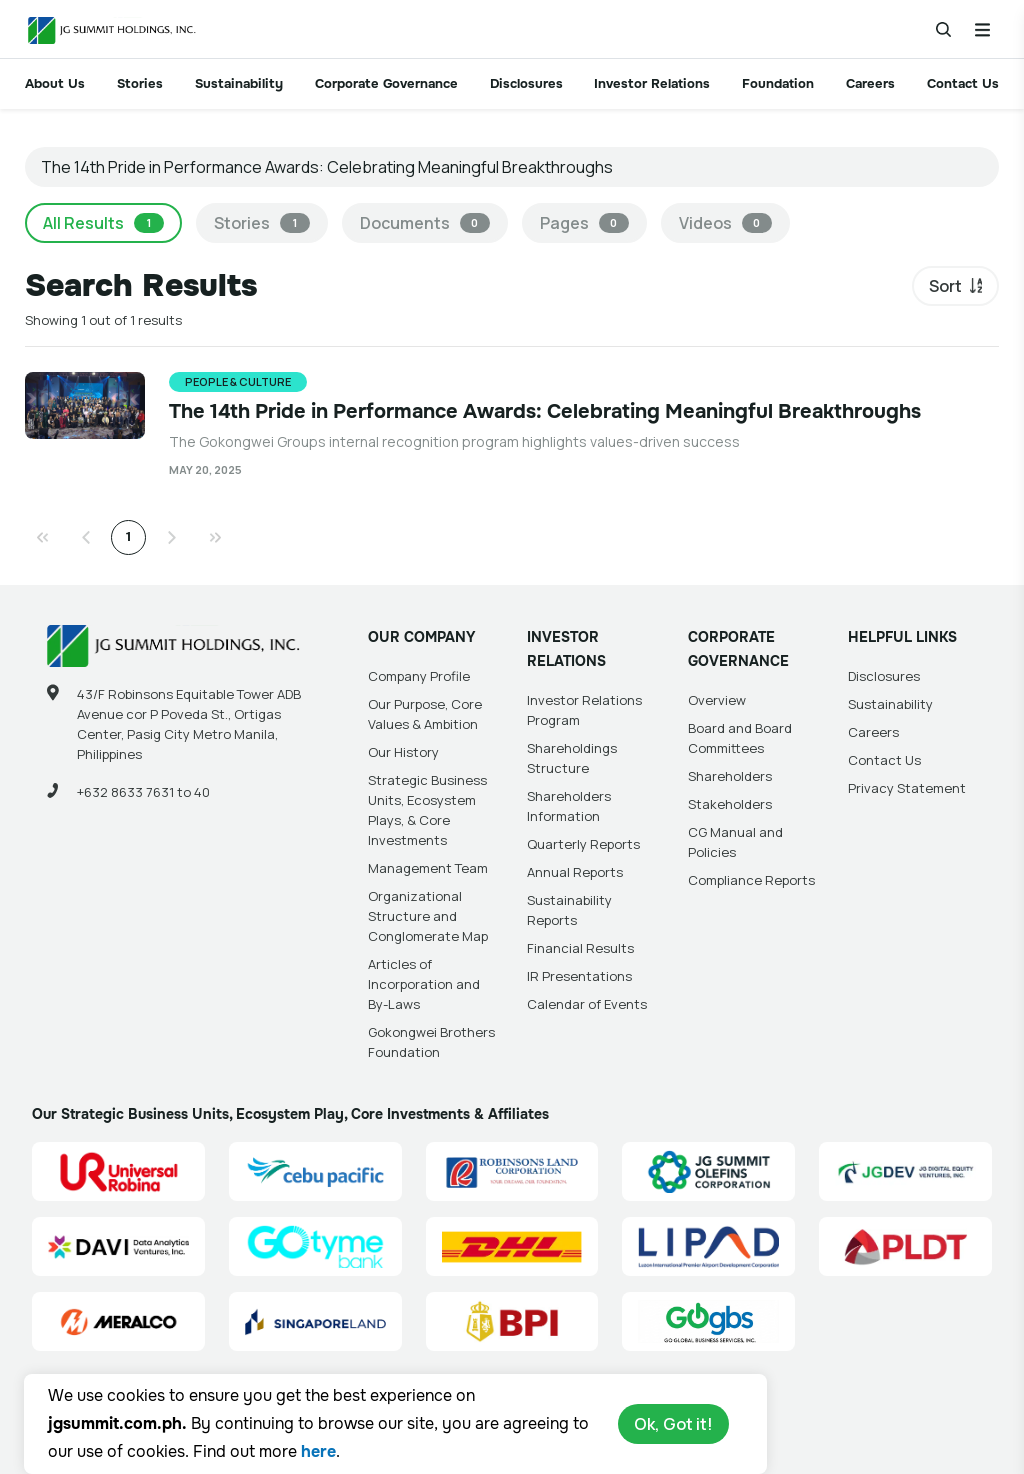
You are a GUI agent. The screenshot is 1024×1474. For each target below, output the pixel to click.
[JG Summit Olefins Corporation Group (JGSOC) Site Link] (708, 1171)
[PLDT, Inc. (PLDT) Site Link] (905, 1246)
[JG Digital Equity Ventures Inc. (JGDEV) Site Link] (905, 1171)
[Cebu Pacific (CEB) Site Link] (315, 1171)
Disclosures (526, 83)
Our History (403, 752)
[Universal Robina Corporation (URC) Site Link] (118, 1171)
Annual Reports (575, 872)
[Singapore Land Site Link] (315, 1321)
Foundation (778, 83)
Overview (717, 700)
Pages (584, 223)
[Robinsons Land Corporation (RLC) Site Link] (512, 1171)
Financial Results (580, 948)
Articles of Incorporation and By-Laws (424, 984)
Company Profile (419, 676)
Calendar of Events (587, 1004)
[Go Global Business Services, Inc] (708, 1321)
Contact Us (963, 83)
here (318, 1451)
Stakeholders (730, 804)
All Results (103, 223)
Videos (725, 223)
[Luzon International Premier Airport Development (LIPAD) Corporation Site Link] (708, 1246)
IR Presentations (579, 976)
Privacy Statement (907, 788)
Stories (140, 83)
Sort (945, 286)
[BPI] (512, 1321)
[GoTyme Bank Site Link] (315, 1246)
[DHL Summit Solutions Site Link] (512, 1246)
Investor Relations (652, 83)
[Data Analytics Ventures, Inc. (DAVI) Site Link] (118, 1246)
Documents (425, 223)
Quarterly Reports (583, 844)
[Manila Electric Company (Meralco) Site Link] (118, 1321)
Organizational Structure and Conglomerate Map (428, 916)
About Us (55, 83)
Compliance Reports (751, 880)
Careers (870, 83)
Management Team (428, 868)
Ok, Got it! (673, 1424)
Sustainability (239, 83)
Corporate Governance (386, 83)
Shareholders (730, 776)
